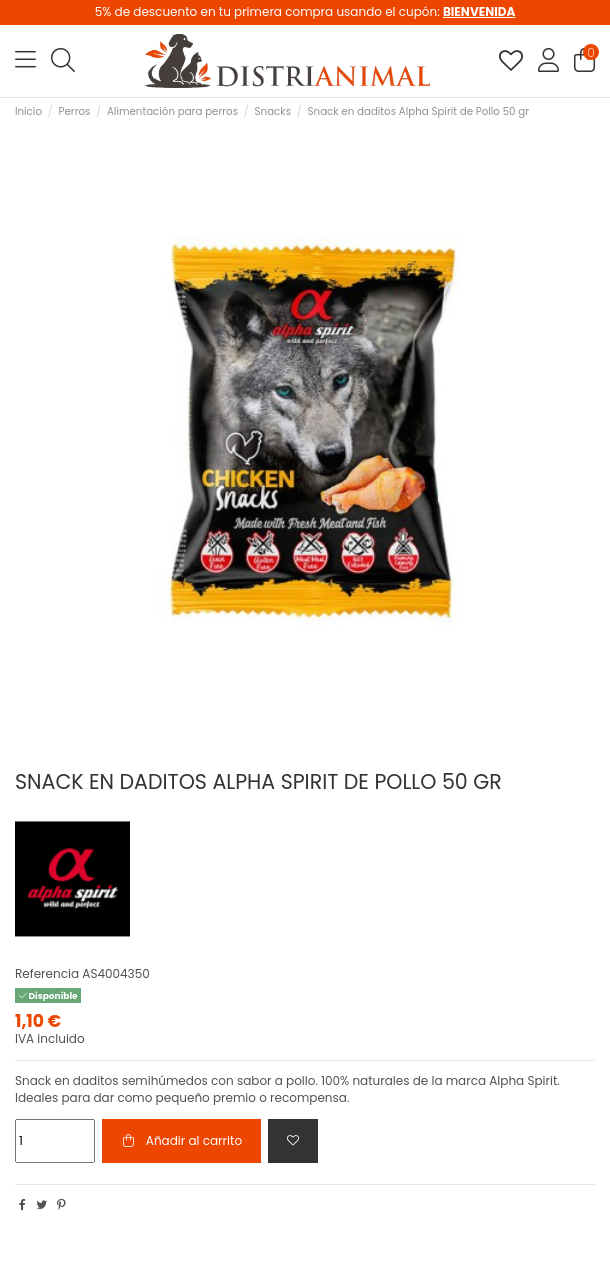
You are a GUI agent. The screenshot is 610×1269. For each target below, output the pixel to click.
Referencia (47, 974)
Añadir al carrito (181, 1140)
